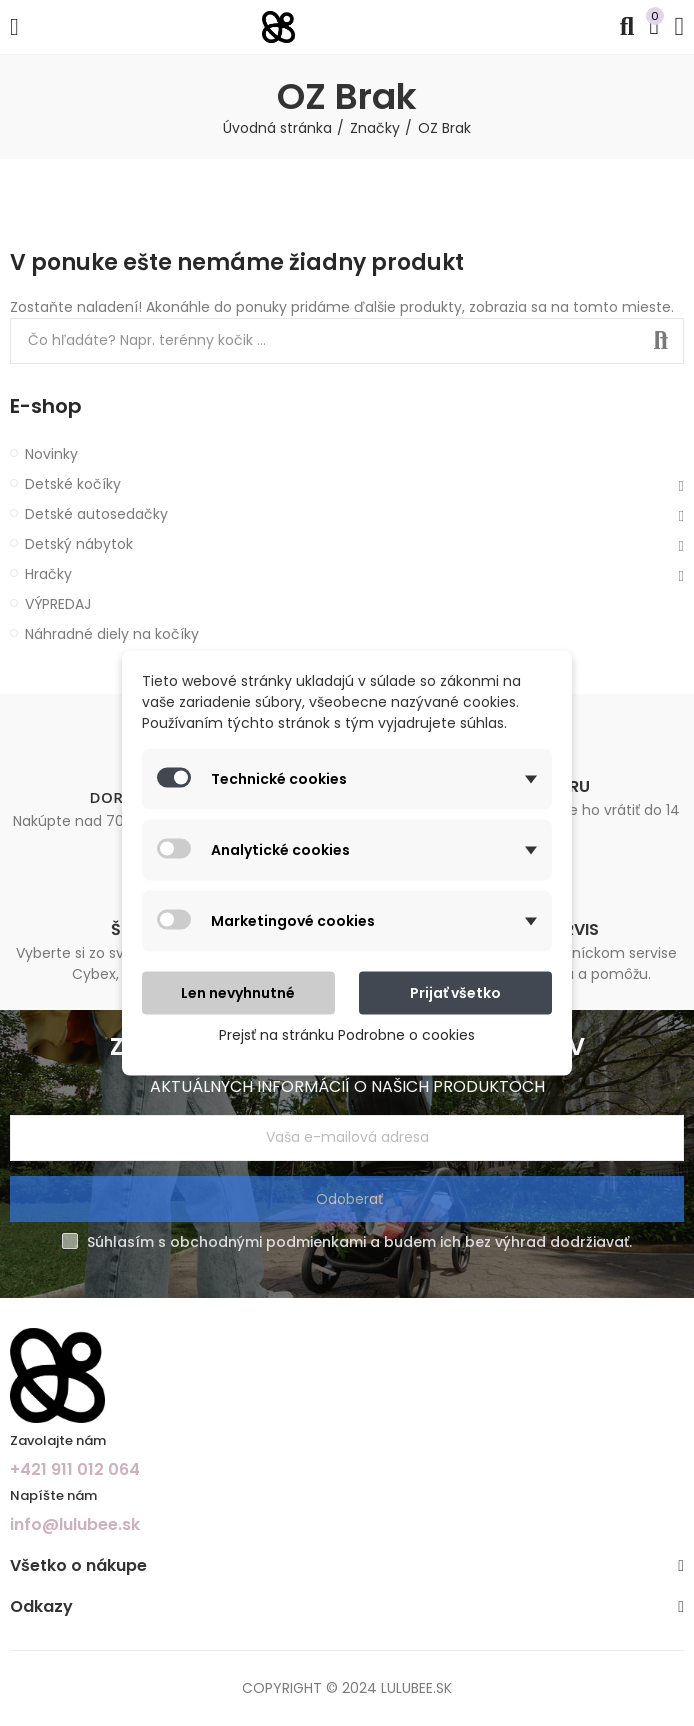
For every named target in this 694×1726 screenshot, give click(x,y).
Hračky (48, 574)
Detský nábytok (79, 544)
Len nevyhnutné (238, 993)
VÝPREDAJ (58, 604)
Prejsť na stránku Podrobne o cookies (347, 1035)
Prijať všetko (455, 993)
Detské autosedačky (96, 514)
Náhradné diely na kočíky (112, 634)
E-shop (46, 406)
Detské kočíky (73, 484)
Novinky (51, 454)
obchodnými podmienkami (268, 1242)
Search (661, 341)
